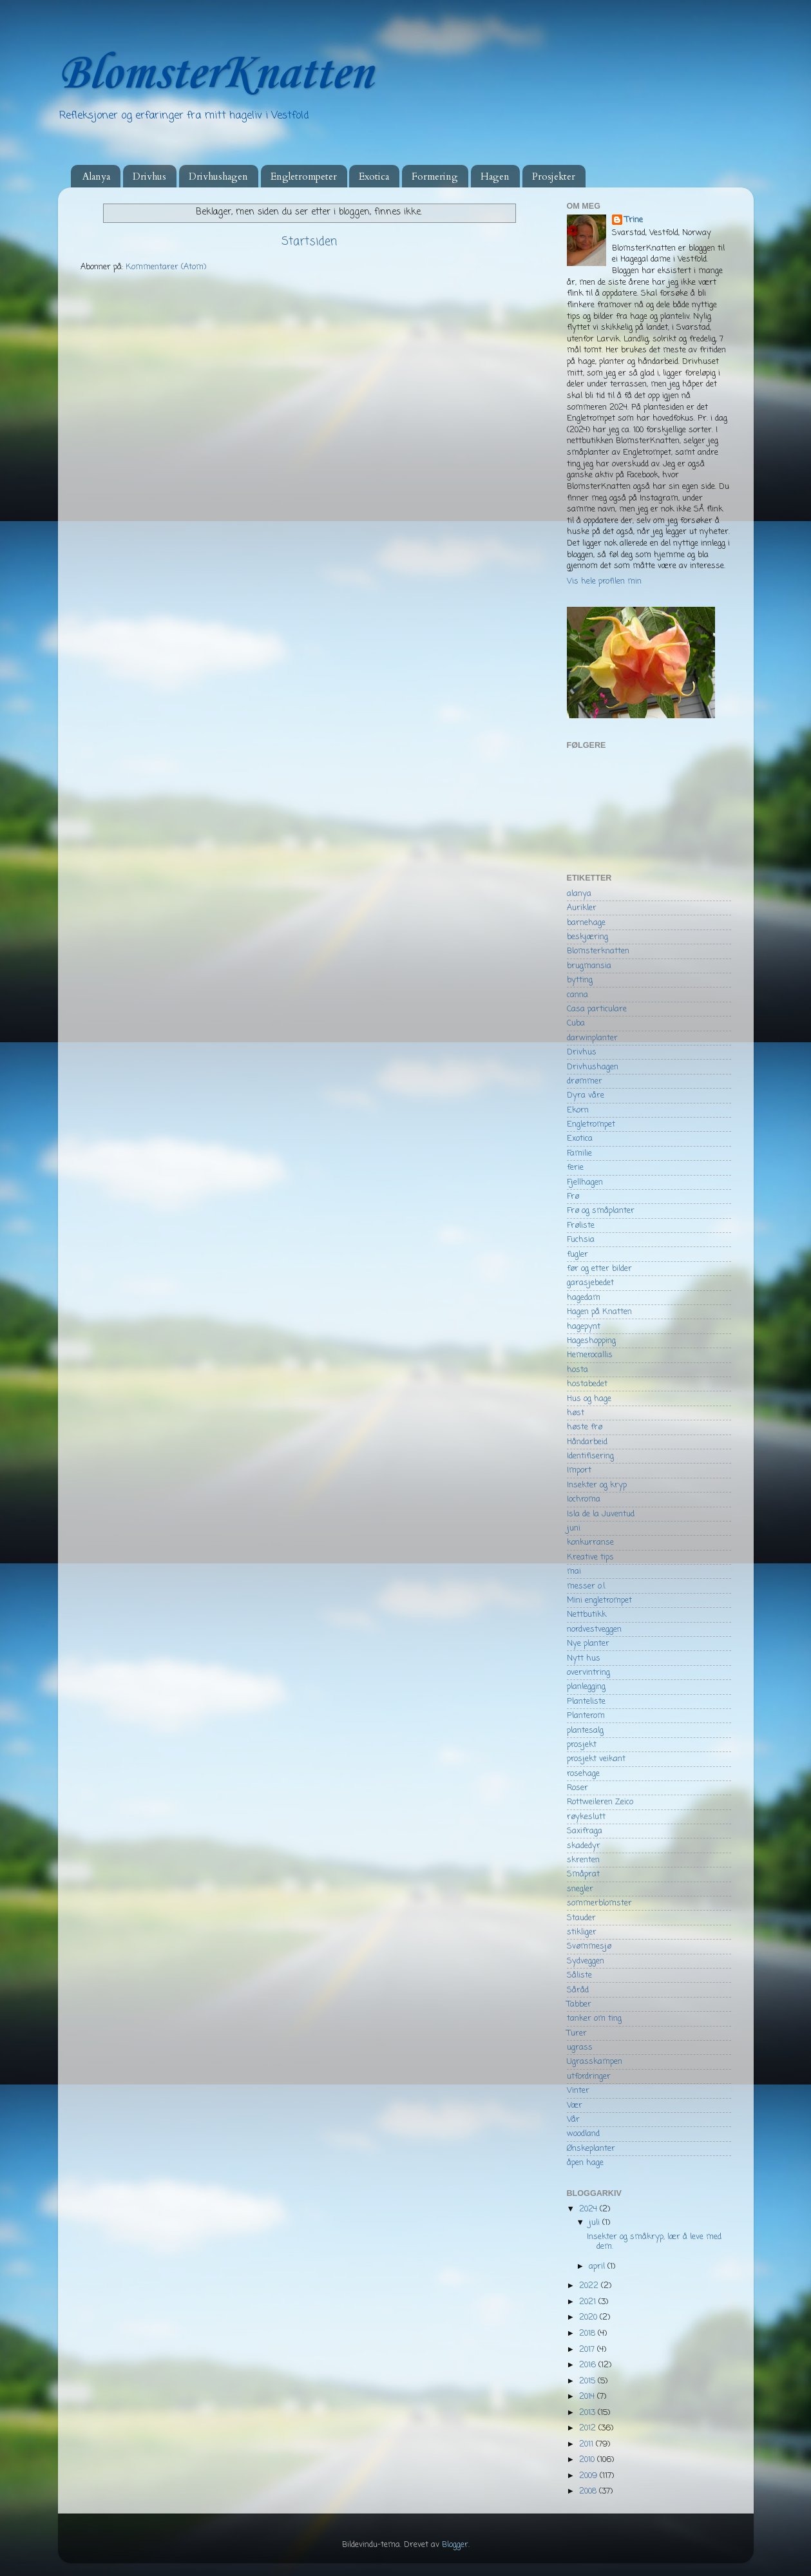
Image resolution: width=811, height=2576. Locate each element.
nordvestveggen (594, 1629)
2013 (588, 2413)
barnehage (586, 923)
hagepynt (583, 1327)
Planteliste (586, 1701)
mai (574, 1571)
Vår (573, 2119)
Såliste (579, 1975)
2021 (588, 2302)
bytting (580, 980)
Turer (577, 2033)
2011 (587, 2444)
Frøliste (581, 1225)
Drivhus (149, 176)
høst (575, 1413)
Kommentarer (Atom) (166, 267)
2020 (589, 2317)
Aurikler (581, 908)
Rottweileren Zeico (600, 1802)
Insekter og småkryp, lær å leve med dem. (654, 2242)
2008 (589, 2491)
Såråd (578, 1990)
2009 (589, 2476)
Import (579, 1470)
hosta (577, 1370)
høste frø (584, 1427)
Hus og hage (589, 1399)
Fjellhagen (585, 1182)
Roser (577, 1788)
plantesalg (585, 1730)
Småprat (583, 1874)
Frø (573, 1196)
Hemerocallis (590, 1355)
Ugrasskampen (594, 2062)
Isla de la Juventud (600, 1514)
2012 (588, 2428)
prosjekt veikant (596, 1759)
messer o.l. (586, 1586)
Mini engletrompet (599, 1600)
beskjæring (587, 937)
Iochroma (583, 1499)
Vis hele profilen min (604, 581)
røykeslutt (586, 1817)
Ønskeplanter (591, 2148)
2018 (588, 2333)
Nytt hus (583, 1658)
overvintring (588, 1672)
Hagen (495, 176)
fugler (577, 1254)
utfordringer (589, 2076)
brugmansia (589, 966)
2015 (588, 2381)
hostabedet (587, 1384)
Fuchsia (581, 1240)
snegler (580, 1889)
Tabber (579, 2004)
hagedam (583, 1298)
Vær (574, 2105)
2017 (588, 2349)
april (598, 2266)
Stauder (581, 1918)
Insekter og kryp (597, 1485)
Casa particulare (597, 1009)
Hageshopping (591, 1341)
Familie (579, 1153)
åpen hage (585, 2163)
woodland (583, 2134)
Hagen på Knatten (599, 1312)
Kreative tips (590, 1557)
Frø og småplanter (600, 1211)
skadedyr (583, 1846)
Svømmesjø (589, 1946)
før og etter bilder (599, 1269)
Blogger (455, 2545)
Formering (435, 176)
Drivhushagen (218, 176)
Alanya (96, 176)
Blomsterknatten (598, 951)
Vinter (578, 2091)
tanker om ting (594, 2018)
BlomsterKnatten (215, 74)
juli (595, 2223)
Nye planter (588, 1643)
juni (573, 1528)
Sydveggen (585, 1961)
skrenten (583, 1860)
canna (577, 995)
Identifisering (590, 1456)
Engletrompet (591, 1124)
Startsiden (309, 242)
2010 (588, 2460)
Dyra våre (585, 1095)
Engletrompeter (304, 176)
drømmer (584, 1081)
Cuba (576, 1023)
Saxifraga (584, 1831)
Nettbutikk (586, 1614)
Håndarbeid (587, 1442)
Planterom (586, 1716)
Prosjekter (553, 176)
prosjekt (581, 1745)
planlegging (586, 1687)
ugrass (580, 2047)
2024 (589, 2209)
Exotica (374, 176)
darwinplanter (592, 1038)
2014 (588, 2396)
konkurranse (590, 1542)
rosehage (583, 1774)
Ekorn (578, 1110)
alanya (579, 894)
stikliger (581, 1932)
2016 (588, 2365)
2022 (590, 2286)
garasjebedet (590, 1283)
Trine (634, 220)
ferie (575, 1167)
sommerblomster (599, 1903)
